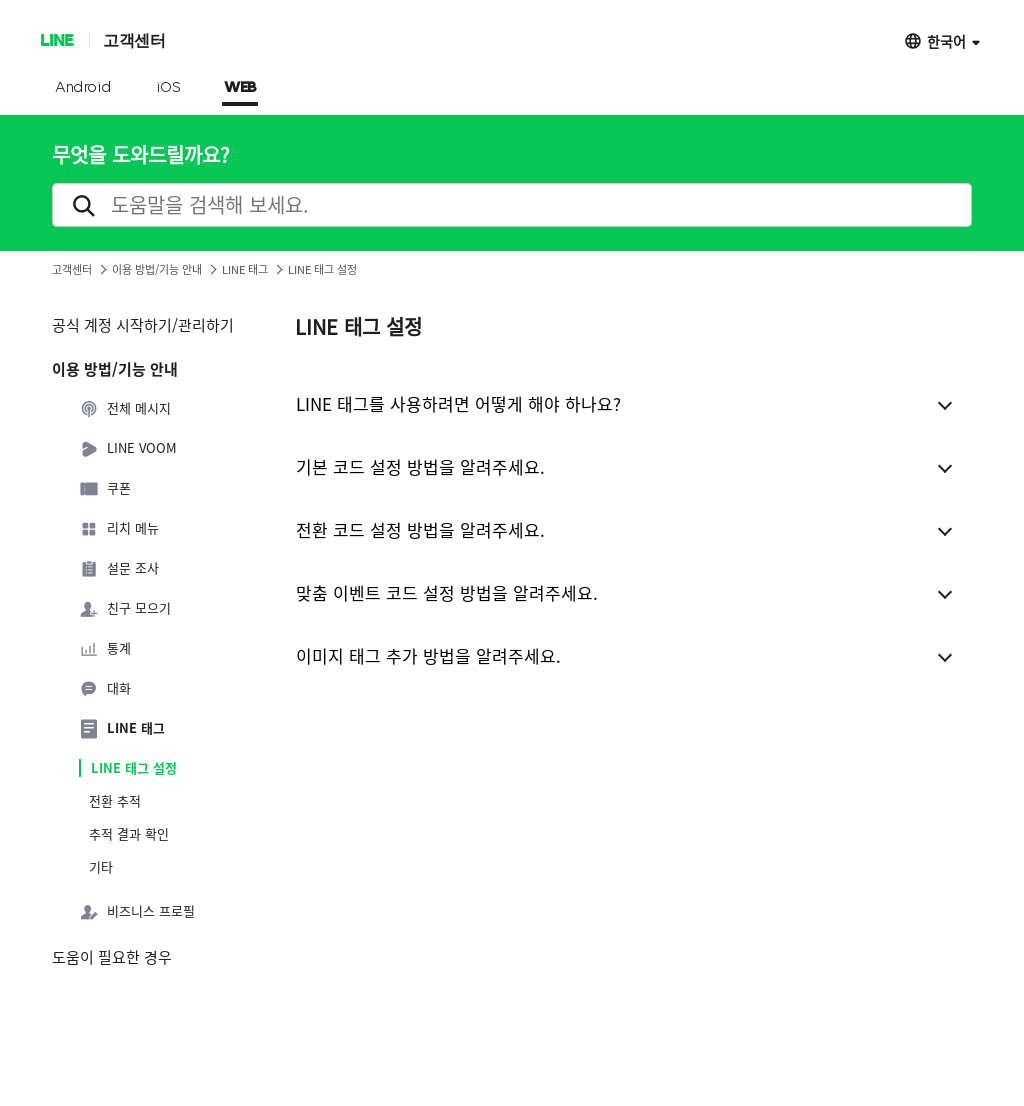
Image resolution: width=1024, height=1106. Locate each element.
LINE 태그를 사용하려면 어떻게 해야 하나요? (458, 403)
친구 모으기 (125, 609)
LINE (56, 39)
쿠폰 (105, 489)
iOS (168, 88)
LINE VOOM (128, 449)
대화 (105, 689)
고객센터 (134, 39)
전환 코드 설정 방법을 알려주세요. (420, 529)
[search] (512, 205)
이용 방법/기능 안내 (157, 269)
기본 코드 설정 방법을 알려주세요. (420, 466)
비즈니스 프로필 (137, 912)
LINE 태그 (245, 269)
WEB (240, 88)
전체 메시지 (125, 409)
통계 (105, 649)
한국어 (946, 40)
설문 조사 (119, 569)
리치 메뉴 (119, 529)
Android (83, 88)
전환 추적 (115, 801)
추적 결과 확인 (129, 834)
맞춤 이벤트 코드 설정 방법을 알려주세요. (447, 592)
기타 (101, 867)
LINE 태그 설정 (134, 768)
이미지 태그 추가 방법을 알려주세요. (428, 655)
